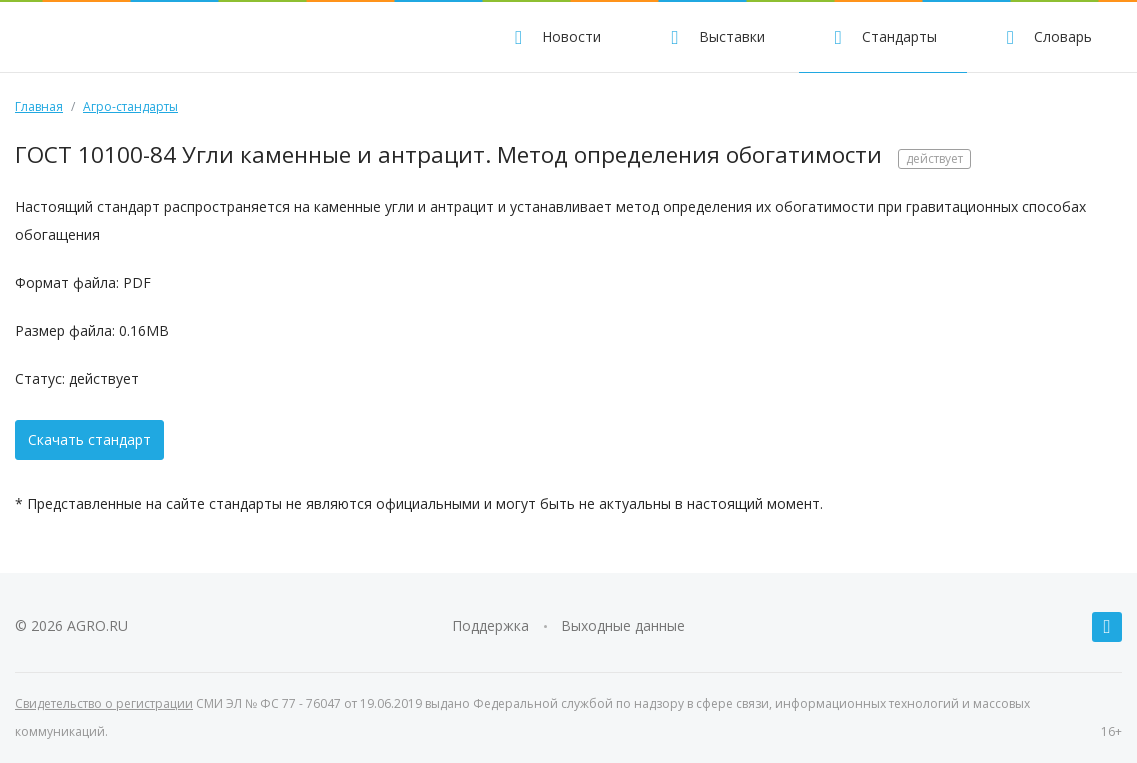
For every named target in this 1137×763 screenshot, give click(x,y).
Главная (39, 106)
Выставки (714, 37)
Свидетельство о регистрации (104, 703)
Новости (555, 37)
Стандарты (883, 37)
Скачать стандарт (89, 439)
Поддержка (490, 625)
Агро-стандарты (130, 106)
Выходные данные (623, 625)
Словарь (1046, 37)
